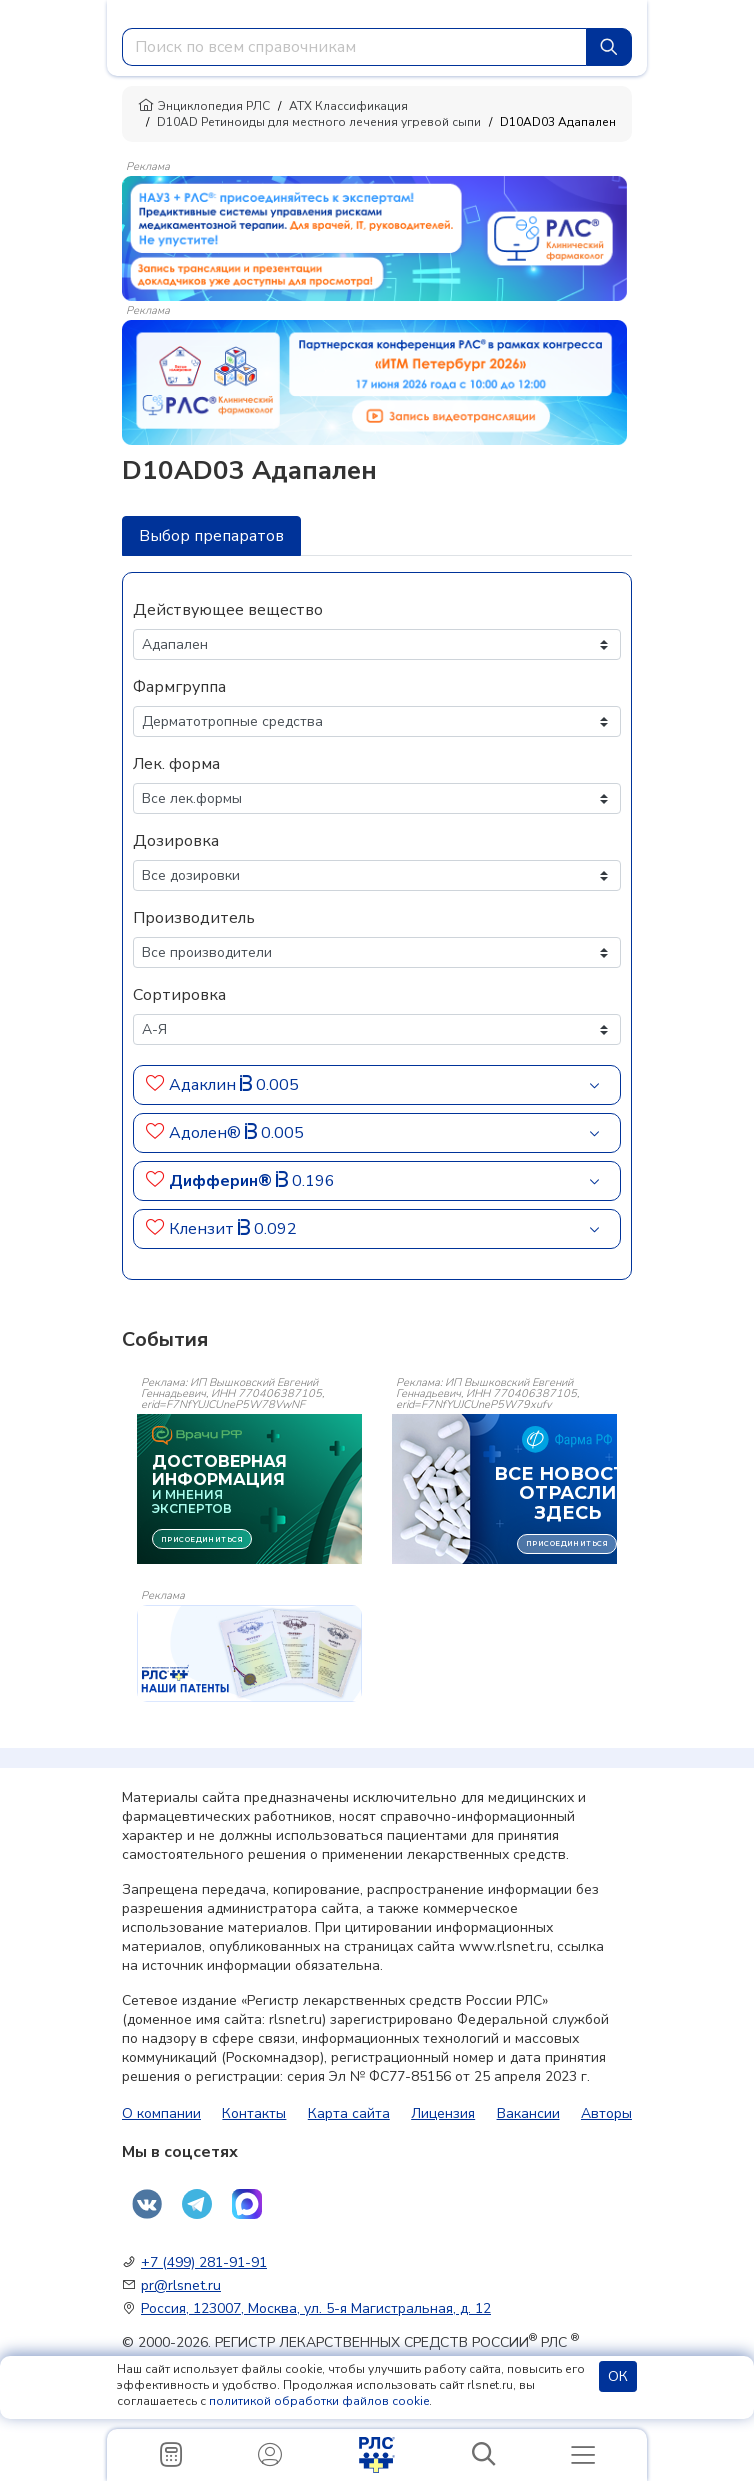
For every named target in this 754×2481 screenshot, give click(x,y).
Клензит (203, 1229)
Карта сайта (349, 2113)
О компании (161, 2113)
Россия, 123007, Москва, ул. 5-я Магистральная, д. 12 (316, 2308)
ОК (618, 2376)
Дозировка (176, 841)
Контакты (254, 2113)
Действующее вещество (228, 610)
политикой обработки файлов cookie (319, 2401)
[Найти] (609, 47)
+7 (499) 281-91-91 (204, 2262)
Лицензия (443, 2113)
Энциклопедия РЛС (204, 106)
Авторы (606, 2113)
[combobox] (354, 47)
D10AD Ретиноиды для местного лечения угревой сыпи (319, 122)
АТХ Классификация (348, 106)
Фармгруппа (179, 687)
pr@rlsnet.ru (181, 2285)
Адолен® (207, 1133)
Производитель (194, 918)
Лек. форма (176, 764)
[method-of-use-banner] (374, 237)
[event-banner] (249, 1653)
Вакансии (528, 2113)
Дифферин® (222, 1181)
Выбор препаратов (211, 536)
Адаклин (204, 1085)
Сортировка (179, 995)
